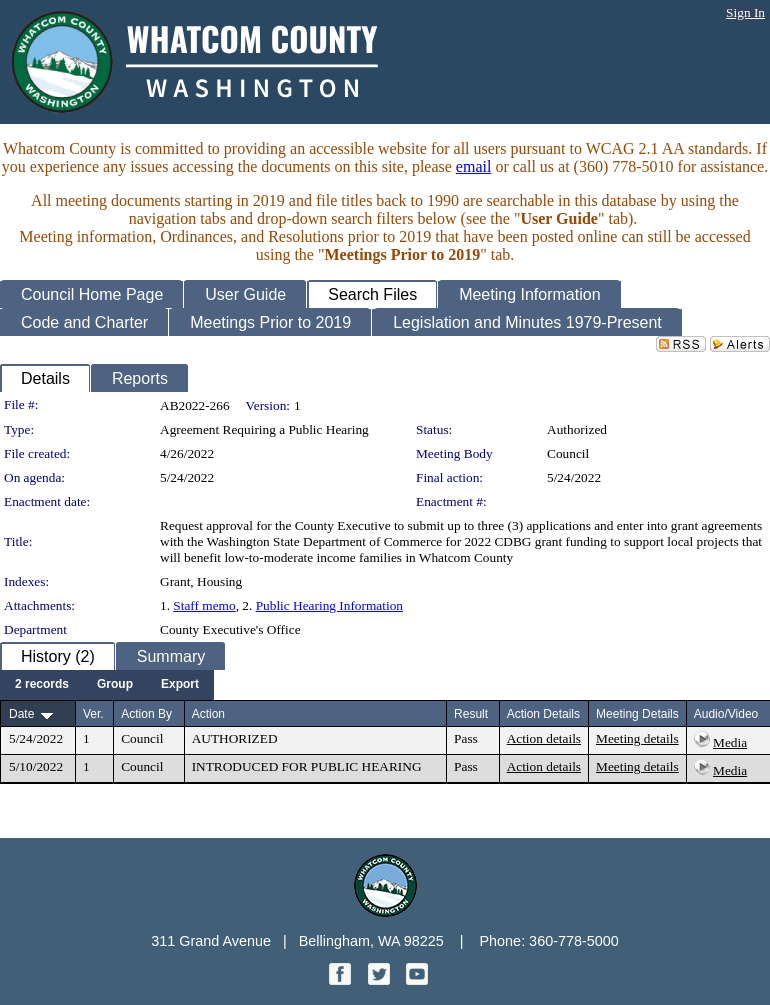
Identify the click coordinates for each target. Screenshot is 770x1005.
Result (471, 714)
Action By (146, 714)
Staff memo (204, 605)
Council (568, 453)
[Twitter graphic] (381, 979)
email (474, 166)
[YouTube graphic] (417, 979)
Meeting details (637, 738)
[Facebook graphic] (342, 979)
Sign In (745, 12)
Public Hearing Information (329, 605)
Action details (544, 738)
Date (21, 714)
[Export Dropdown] (180, 685)
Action (208, 714)
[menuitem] (42, 685)
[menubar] (107, 685)
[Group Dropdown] (115, 685)
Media (730, 742)
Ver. (93, 714)
